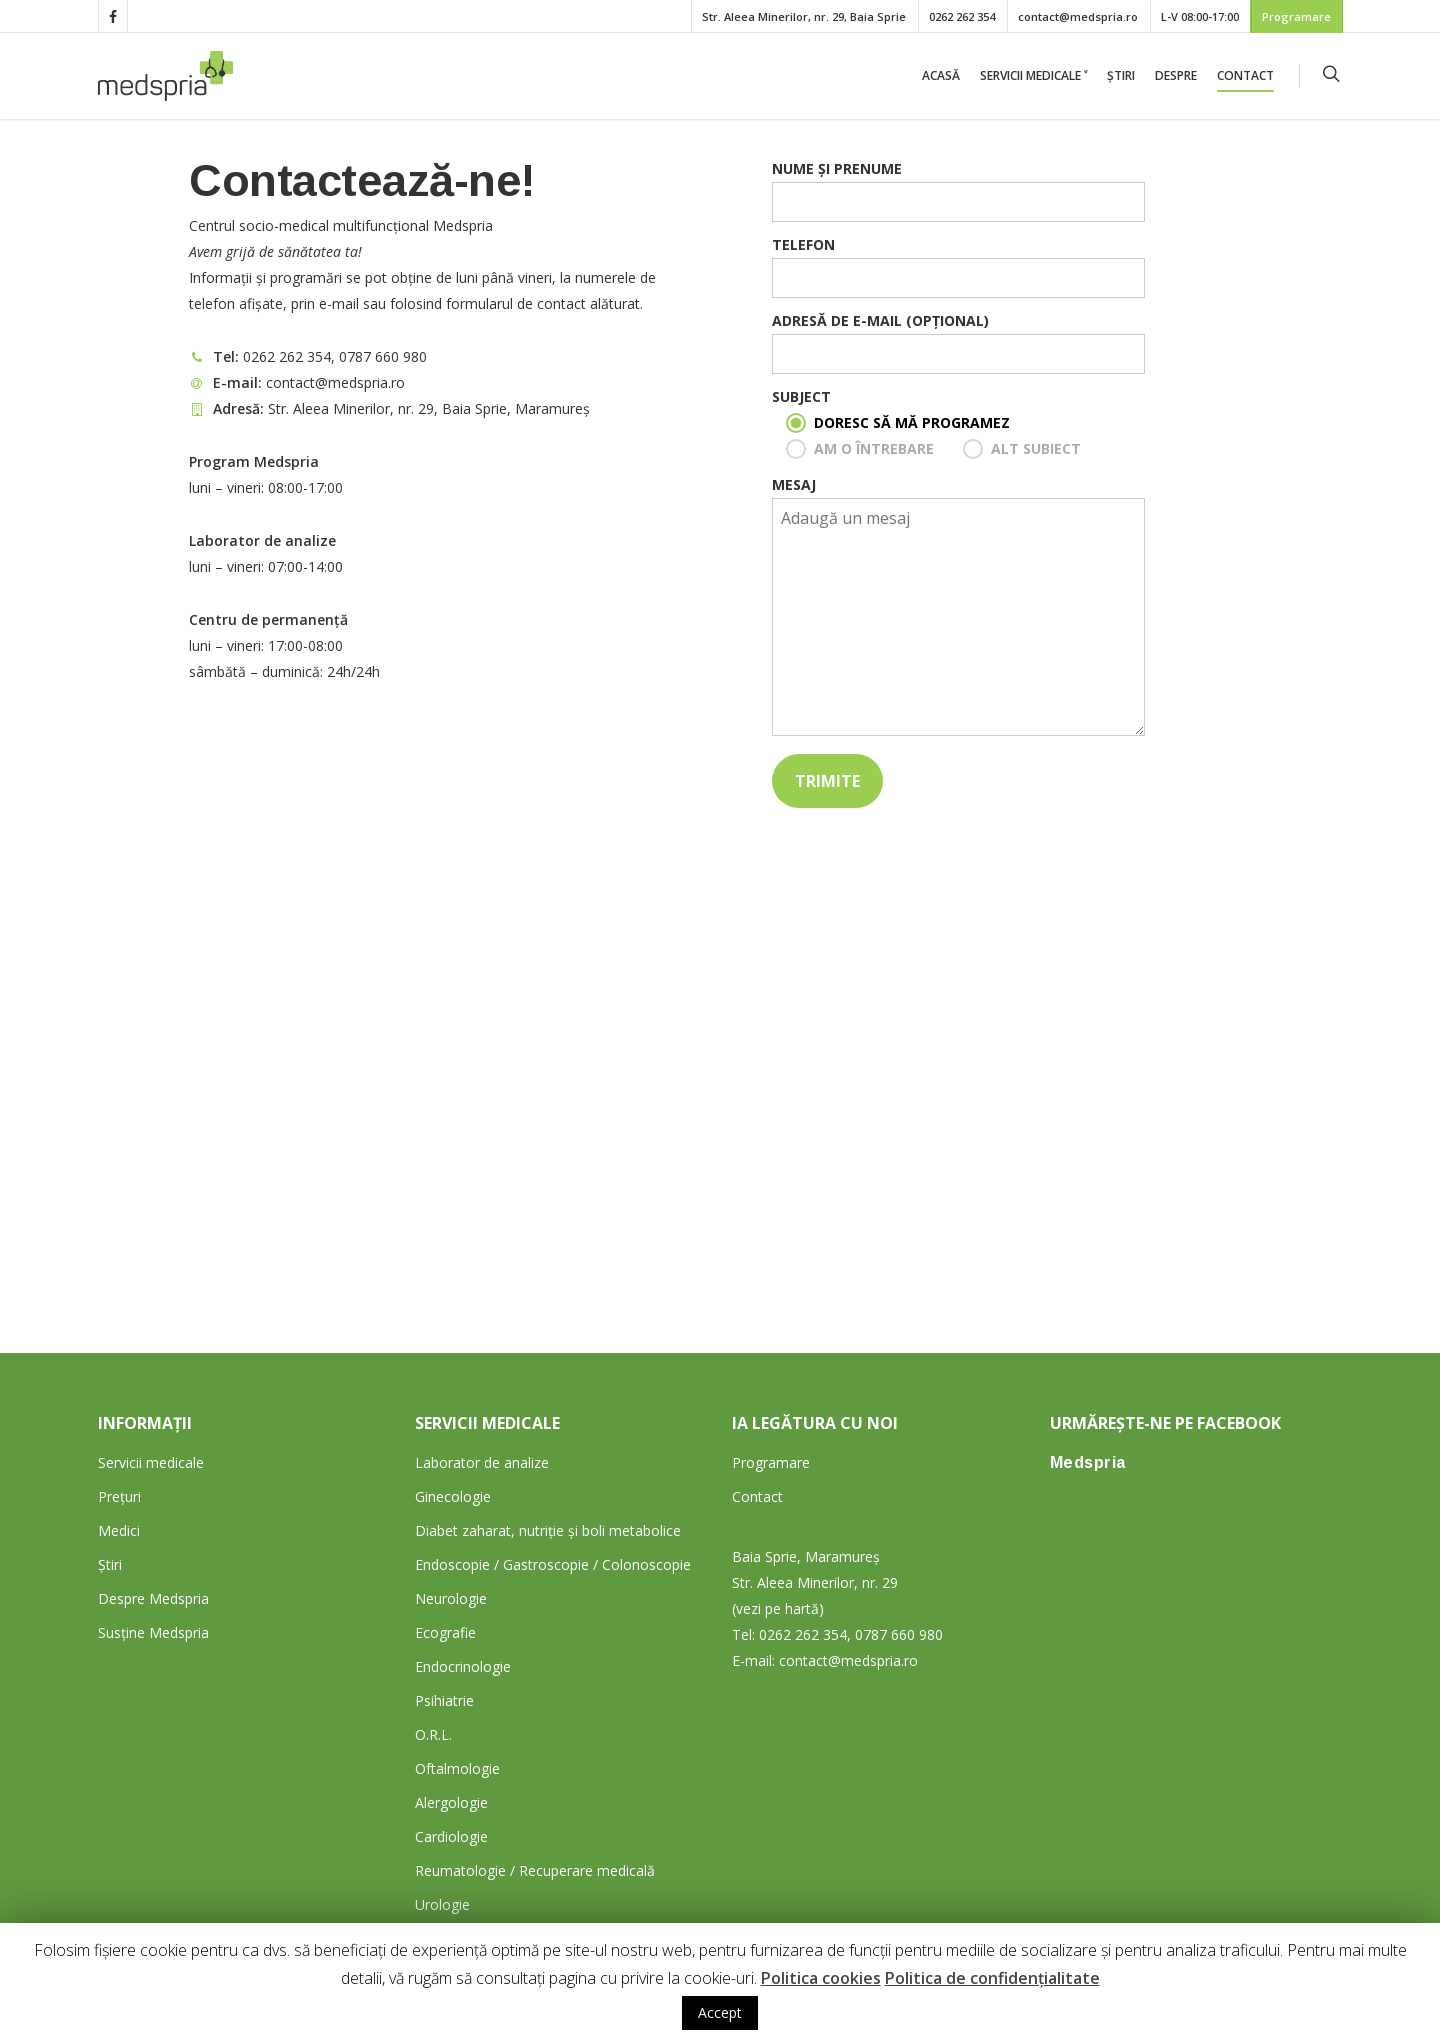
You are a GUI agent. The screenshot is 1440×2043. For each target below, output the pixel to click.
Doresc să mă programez (912, 422)
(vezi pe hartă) (778, 1608)
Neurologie (451, 1598)
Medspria (1088, 1462)
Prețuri (119, 1496)
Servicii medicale (151, 1462)
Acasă (941, 75)
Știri (1121, 75)
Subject (801, 396)
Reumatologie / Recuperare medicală (535, 1870)
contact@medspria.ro (1078, 16)
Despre (1176, 75)
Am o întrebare (874, 448)
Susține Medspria (153, 1632)
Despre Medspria (153, 1598)
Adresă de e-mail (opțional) (958, 342)
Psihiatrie (444, 1700)
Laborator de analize (482, 1462)
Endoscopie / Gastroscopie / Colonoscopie (553, 1564)
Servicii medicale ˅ (1033, 75)
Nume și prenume (958, 190)
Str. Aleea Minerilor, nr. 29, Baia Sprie (804, 16)
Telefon (958, 266)
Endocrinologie (463, 1666)
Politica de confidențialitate (992, 1978)
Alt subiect (1036, 448)
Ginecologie (453, 1496)
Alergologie (451, 1802)
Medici (119, 1530)
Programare (1296, 16)
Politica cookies (821, 1978)
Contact (1245, 75)
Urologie (442, 1904)
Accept (720, 2012)
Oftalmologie (457, 1768)
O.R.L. (433, 1734)
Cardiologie (451, 1836)
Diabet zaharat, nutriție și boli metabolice (548, 1530)
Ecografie (445, 1632)
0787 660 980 (383, 356)
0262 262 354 (962, 16)
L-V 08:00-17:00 (1200, 16)
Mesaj (958, 609)
